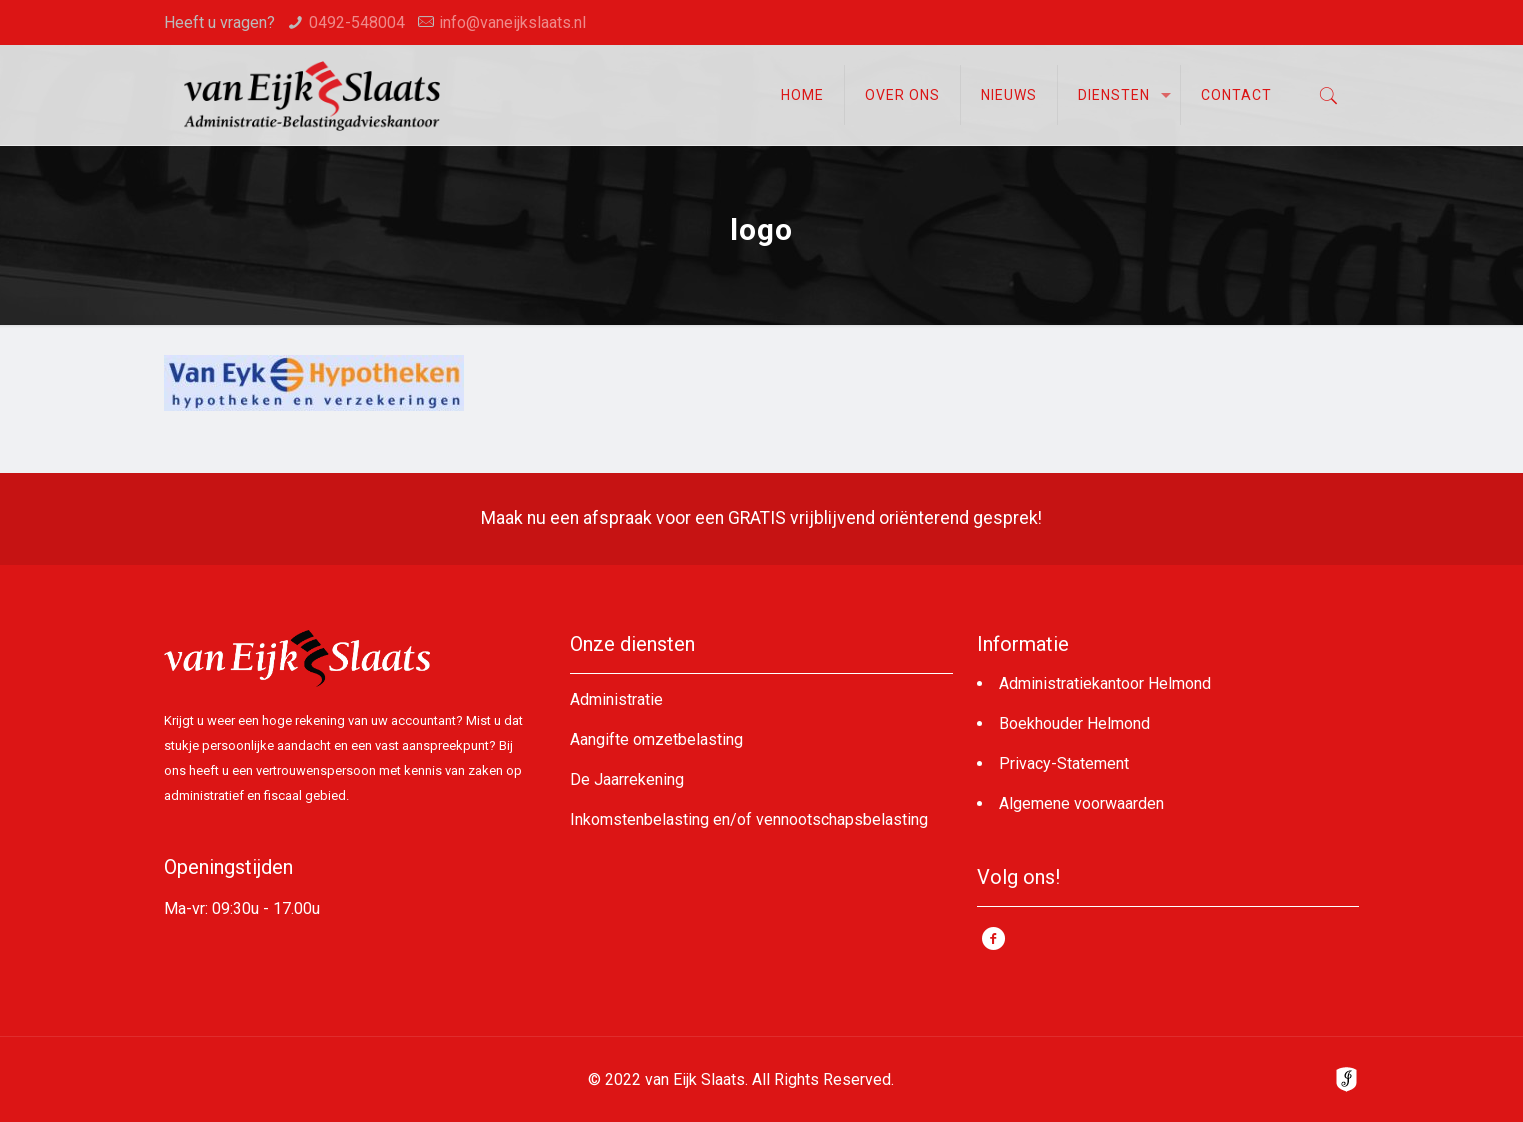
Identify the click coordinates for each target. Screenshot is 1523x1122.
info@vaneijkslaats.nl (512, 22)
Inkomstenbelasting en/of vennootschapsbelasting (749, 819)
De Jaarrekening (627, 779)
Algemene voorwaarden (1081, 803)
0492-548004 (357, 22)
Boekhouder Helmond (1074, 723)
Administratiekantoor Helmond (1105, 683)
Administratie (616, 699)
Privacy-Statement (1064, 763)
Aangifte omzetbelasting (656, 739)
